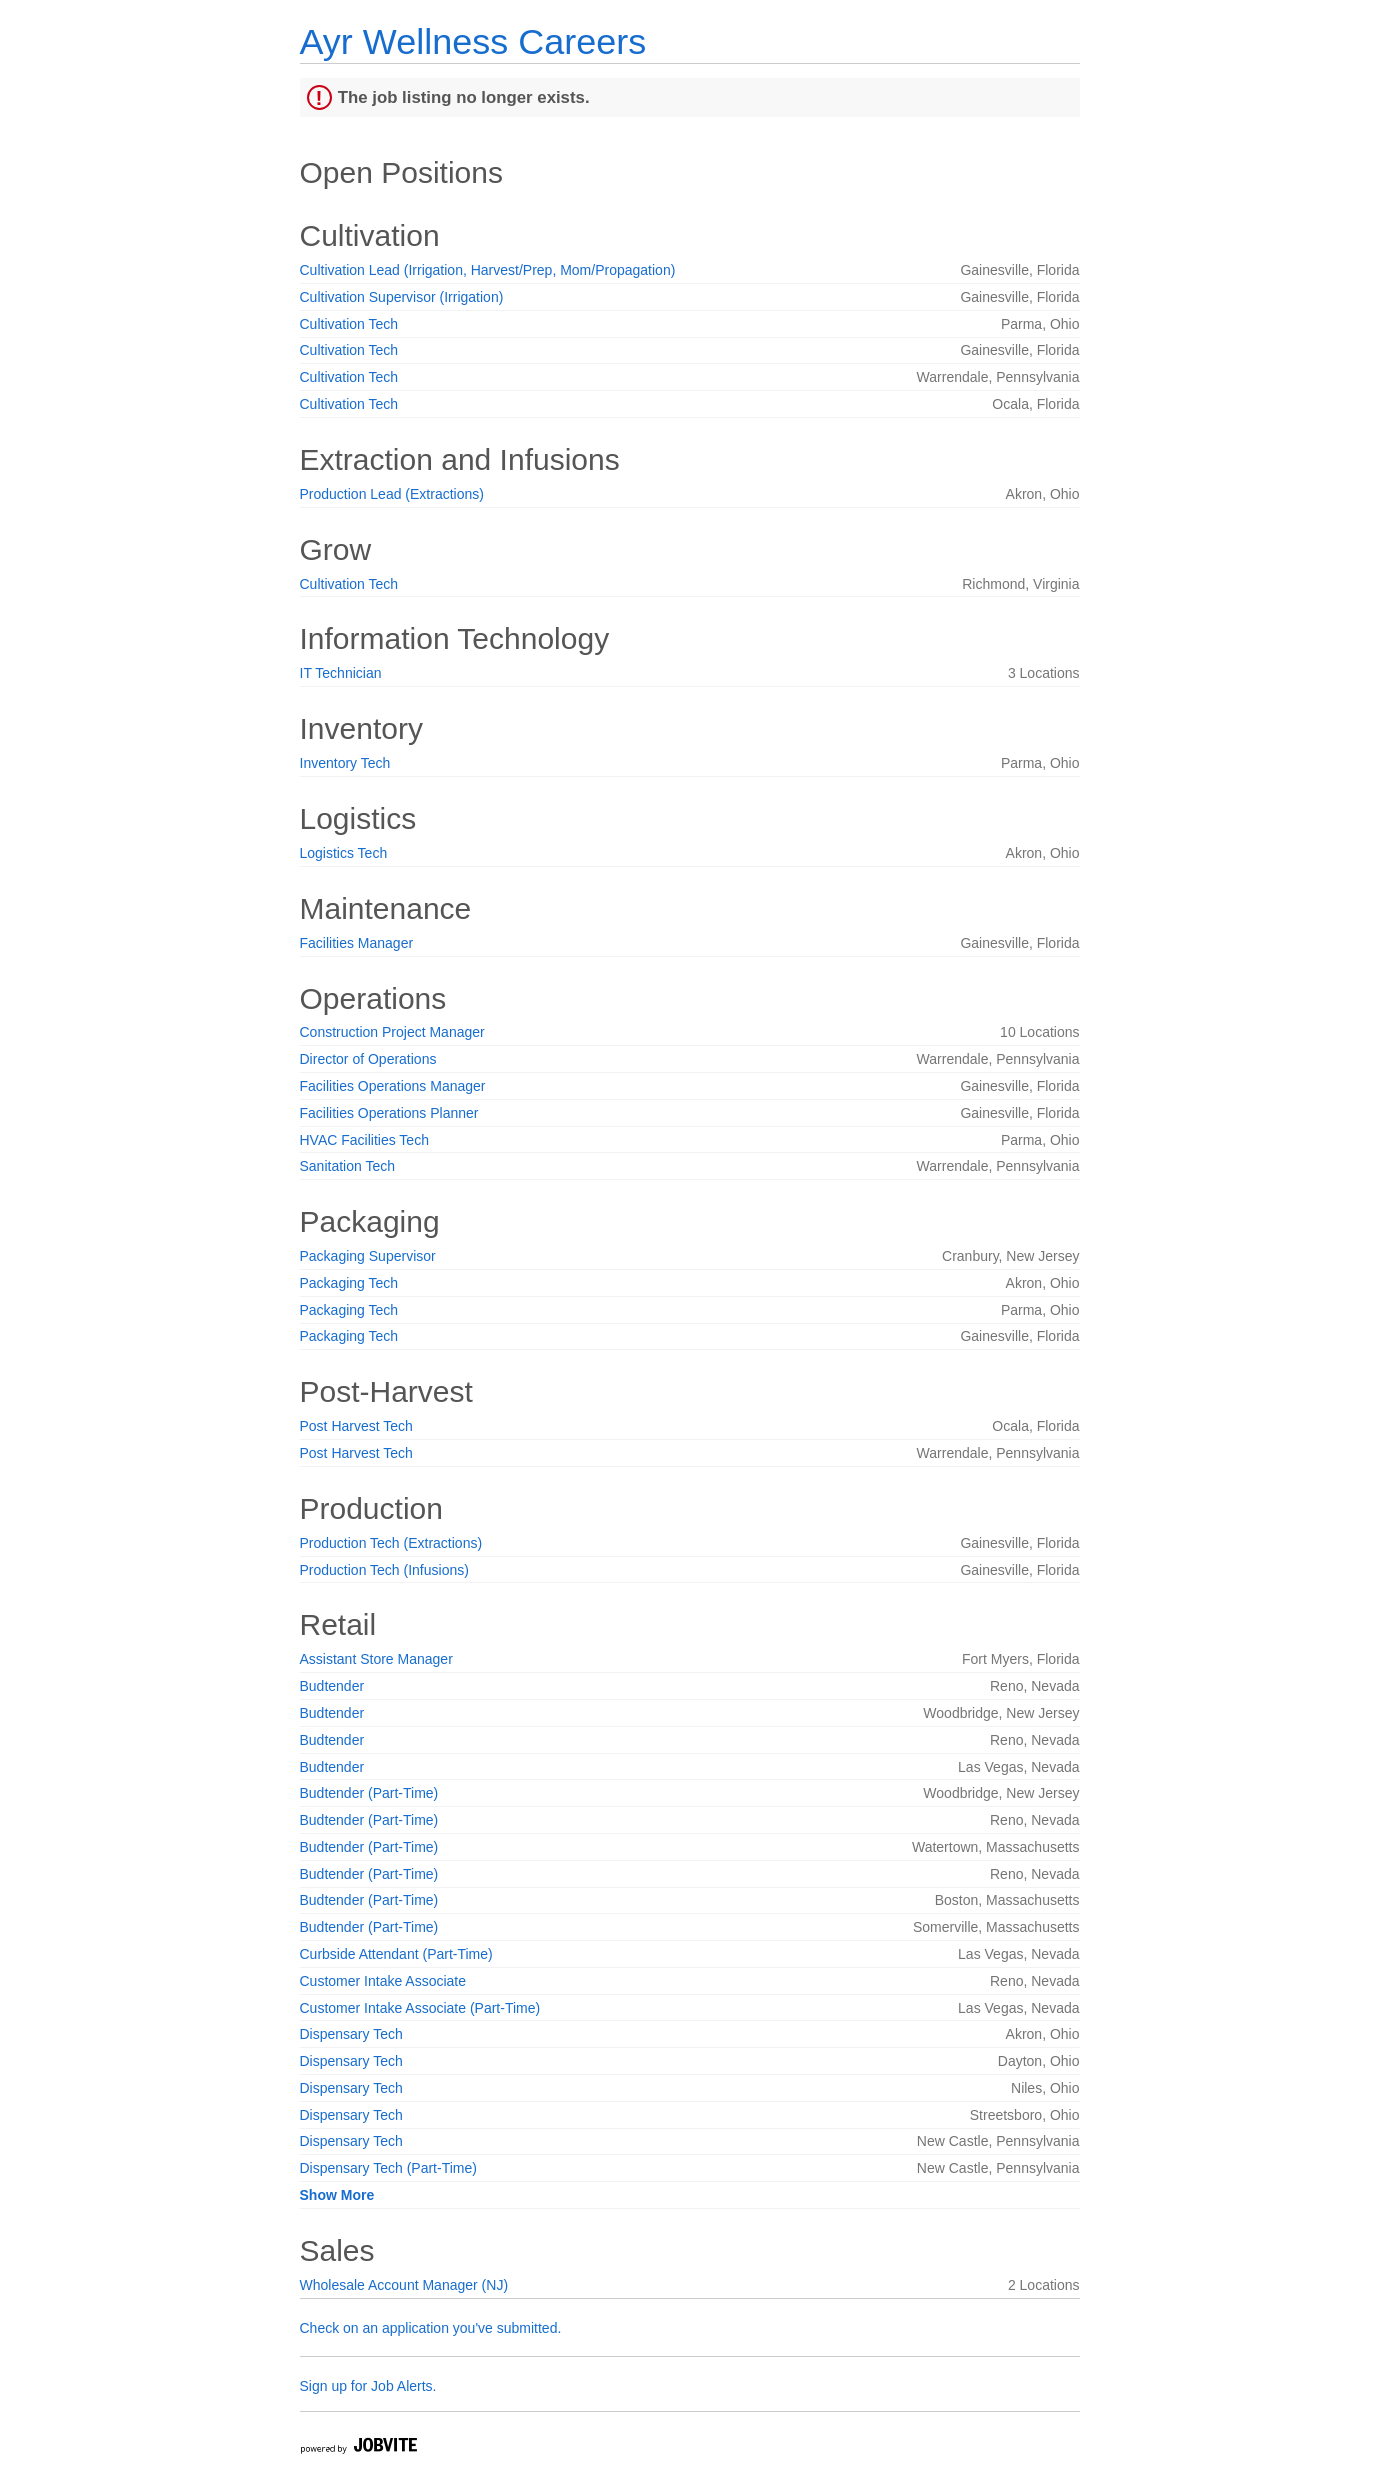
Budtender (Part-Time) (369, 1793)
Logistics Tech (344, 853)
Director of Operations (368, 1059)
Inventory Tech (345, 763)
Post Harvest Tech (356, 1426)
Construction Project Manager (392, 1032)
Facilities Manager (357, 943)
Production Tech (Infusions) (384, 1570)
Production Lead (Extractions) (392, 494)
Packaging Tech (349, 1283)
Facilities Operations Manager (393, 1086)
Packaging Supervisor (368, 1256)
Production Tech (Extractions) (391, 1543)
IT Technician (341, 673)
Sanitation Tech (347, 1166)
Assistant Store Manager (376, 1659)
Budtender (332, 1686)
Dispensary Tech (351, 2034)
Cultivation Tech (349, 324)
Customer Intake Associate (383, 1981)
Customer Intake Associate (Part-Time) (420, 2008)
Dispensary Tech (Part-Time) (388, 2168)
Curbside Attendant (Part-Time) (396, 1954)
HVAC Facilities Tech (364, 1140)
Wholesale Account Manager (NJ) (404, 2285)
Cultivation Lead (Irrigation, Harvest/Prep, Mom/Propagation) (488, 270)
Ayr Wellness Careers (473, 41)
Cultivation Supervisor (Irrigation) (402, 297)
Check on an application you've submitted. (431, 2328)
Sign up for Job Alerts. (368, 2386)
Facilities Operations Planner (389, 1113)
